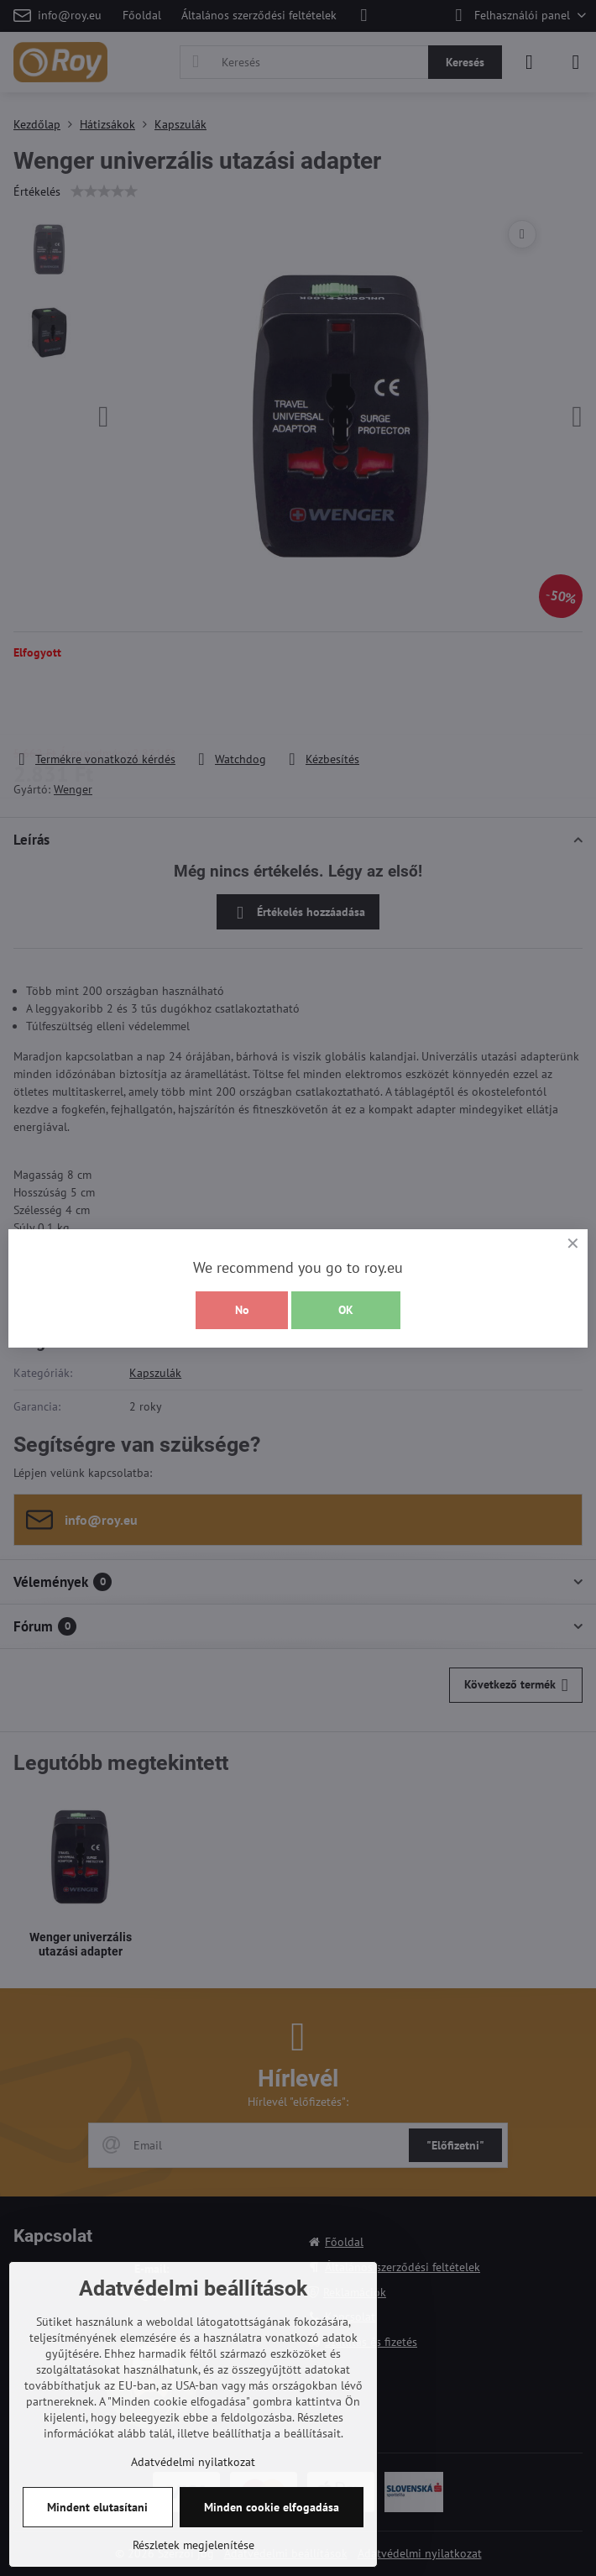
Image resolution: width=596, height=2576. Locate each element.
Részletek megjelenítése (193, 2544)
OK (345, 1309)
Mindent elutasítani (97, 2507)
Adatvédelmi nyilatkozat (193, 2461)
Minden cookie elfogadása (271, 2507)
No (242, 1309)
